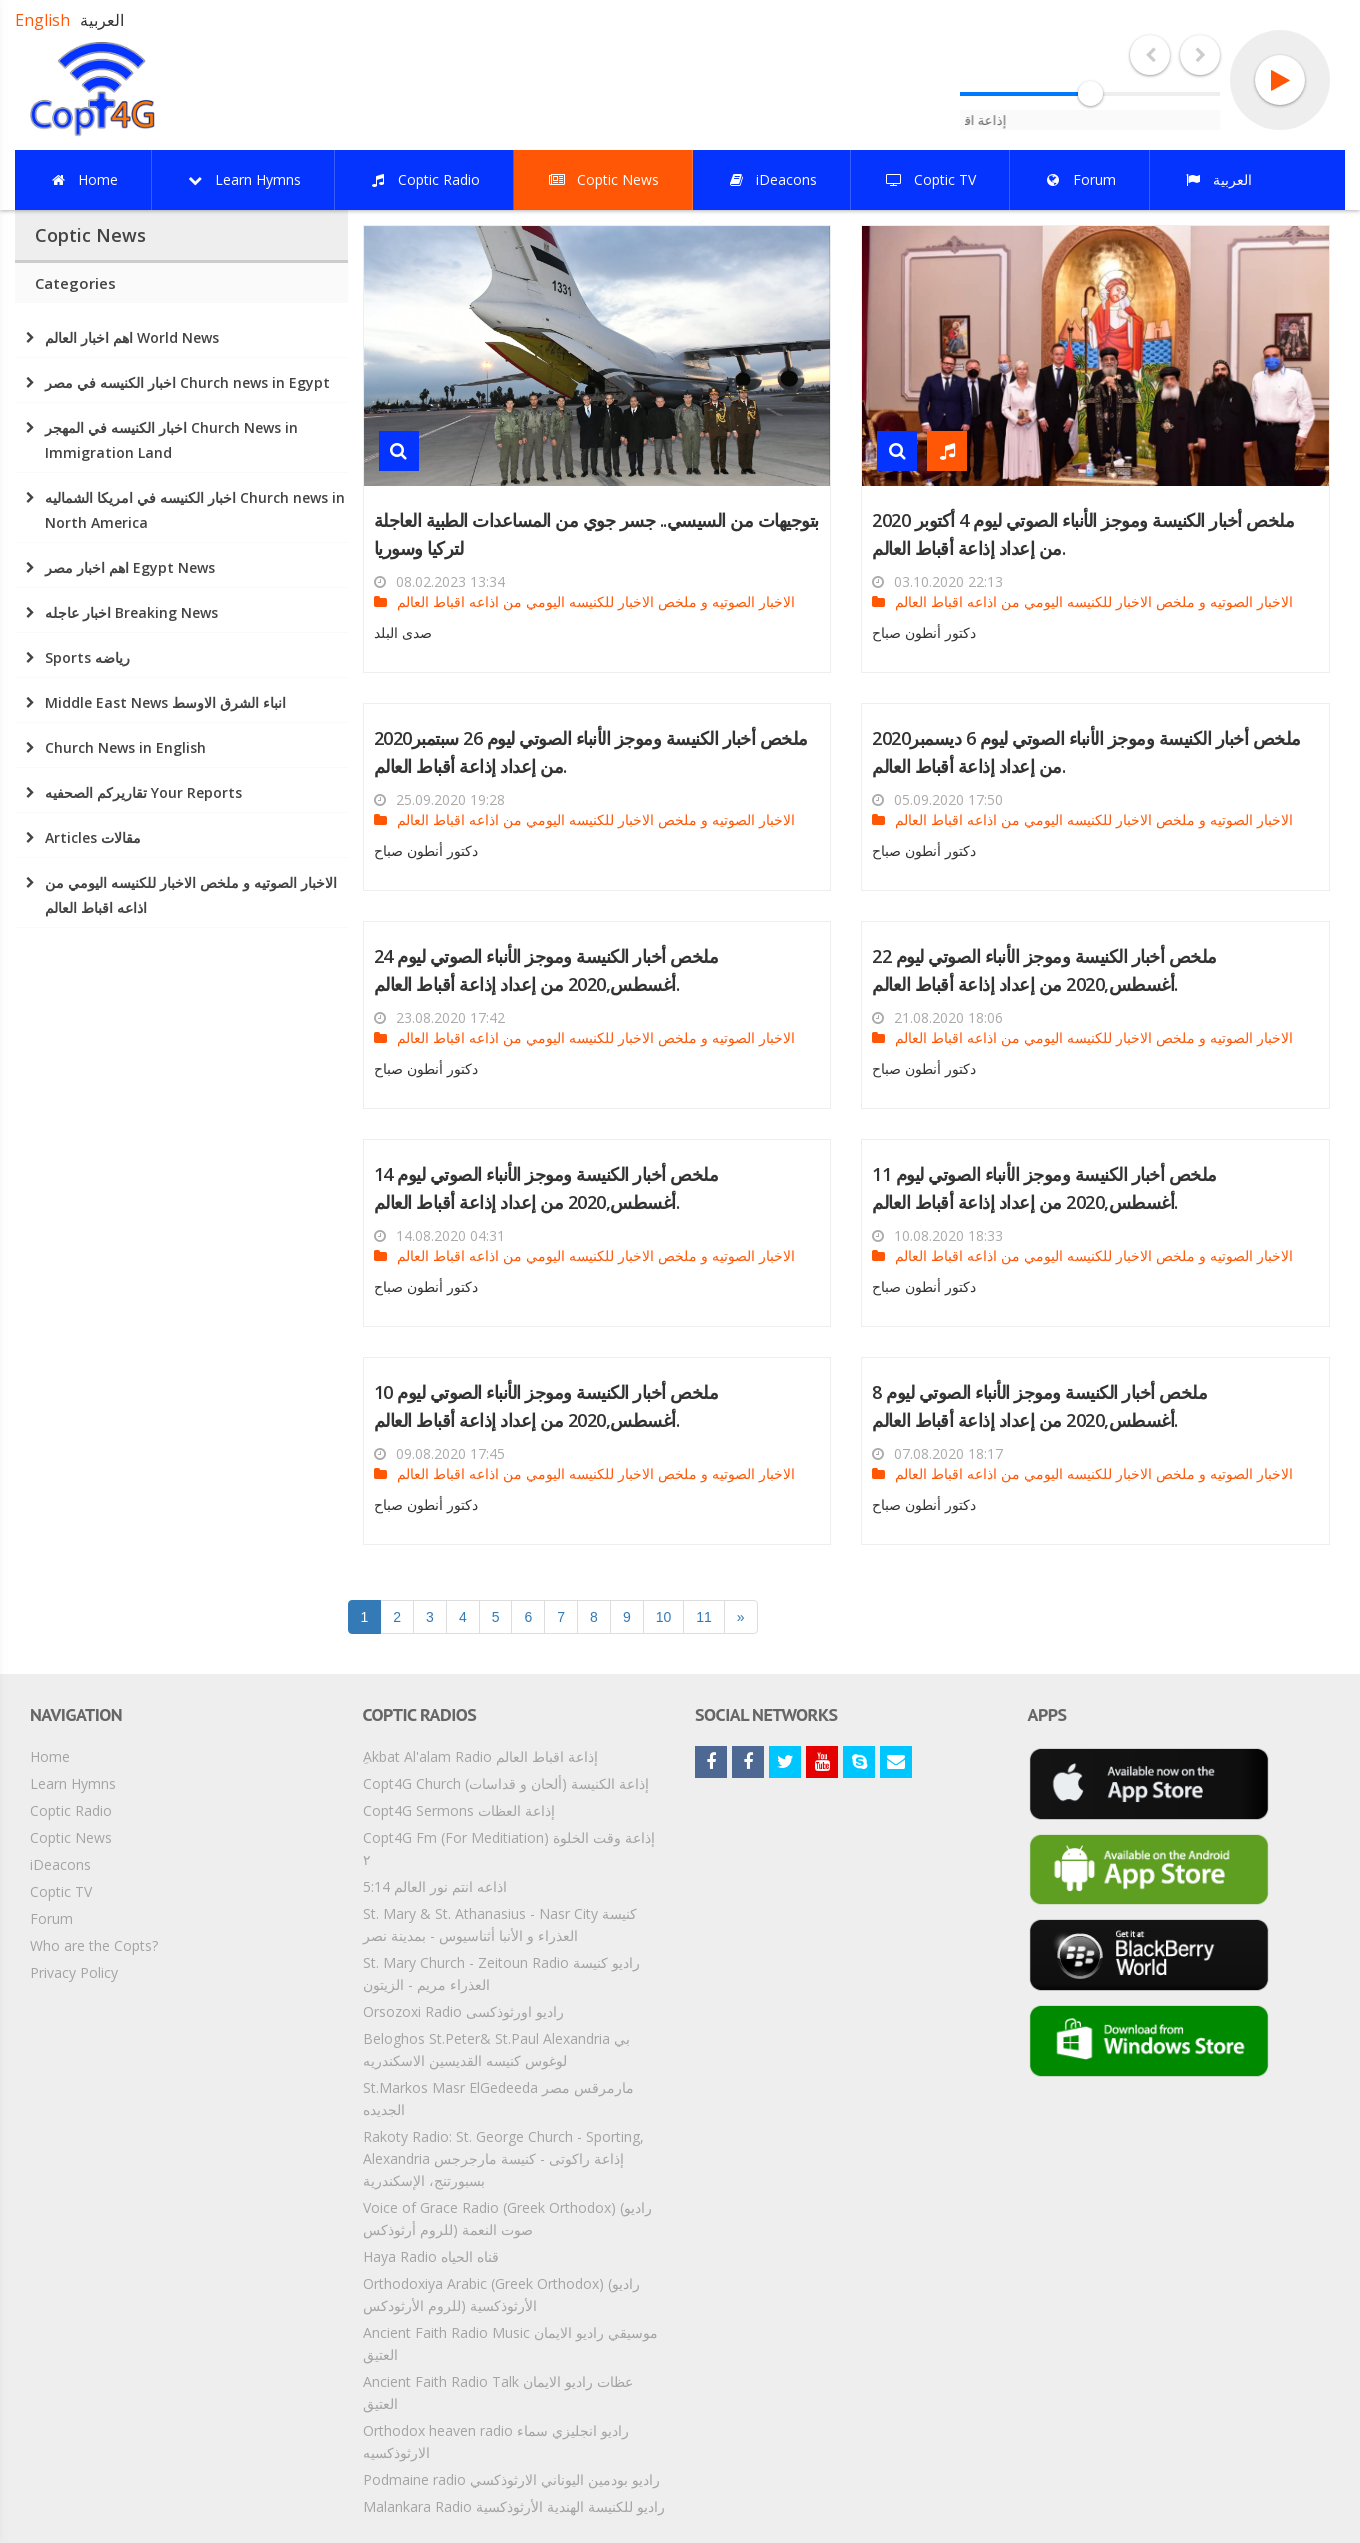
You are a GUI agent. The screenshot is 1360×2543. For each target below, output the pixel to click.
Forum (51, 1918)
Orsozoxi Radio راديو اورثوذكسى (463, 2011)
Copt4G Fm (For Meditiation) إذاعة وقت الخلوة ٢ (509, 1848)
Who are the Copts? (94, 1945)
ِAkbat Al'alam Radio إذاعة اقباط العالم (480, 1756)
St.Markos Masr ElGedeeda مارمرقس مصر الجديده (498, 2098)
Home (50, 1756)
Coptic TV (61, 1891)
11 (704, 1617)
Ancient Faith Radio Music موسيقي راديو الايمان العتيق (510, 2343)
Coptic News (71, 1837)
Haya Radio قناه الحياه (431, 2256)
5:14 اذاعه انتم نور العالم (435, 1886)
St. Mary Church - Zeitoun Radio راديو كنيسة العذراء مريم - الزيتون (501, 1973)
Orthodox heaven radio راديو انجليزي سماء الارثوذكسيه (496, 2441)
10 (664, 1617)
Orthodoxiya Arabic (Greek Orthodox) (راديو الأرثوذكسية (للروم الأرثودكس (501, 2294)
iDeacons (60, 1864)
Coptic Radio (71, 1810)
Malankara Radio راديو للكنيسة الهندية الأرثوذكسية (514, 2506)
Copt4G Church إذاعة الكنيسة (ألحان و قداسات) (506, 1783)
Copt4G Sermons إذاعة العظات (459, 1810)
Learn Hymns (73, 1783)
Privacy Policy (74, 1972)
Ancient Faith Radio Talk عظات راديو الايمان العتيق (498, 2392)
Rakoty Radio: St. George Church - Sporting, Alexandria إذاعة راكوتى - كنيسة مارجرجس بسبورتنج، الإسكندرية (503, 2158)
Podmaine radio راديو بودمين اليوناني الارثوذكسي (511, 2479)
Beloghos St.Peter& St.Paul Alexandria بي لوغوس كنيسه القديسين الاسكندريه (496, 2049)
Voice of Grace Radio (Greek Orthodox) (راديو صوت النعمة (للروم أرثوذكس (507, 2218)
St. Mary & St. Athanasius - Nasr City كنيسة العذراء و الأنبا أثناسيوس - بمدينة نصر (500, 1924)
